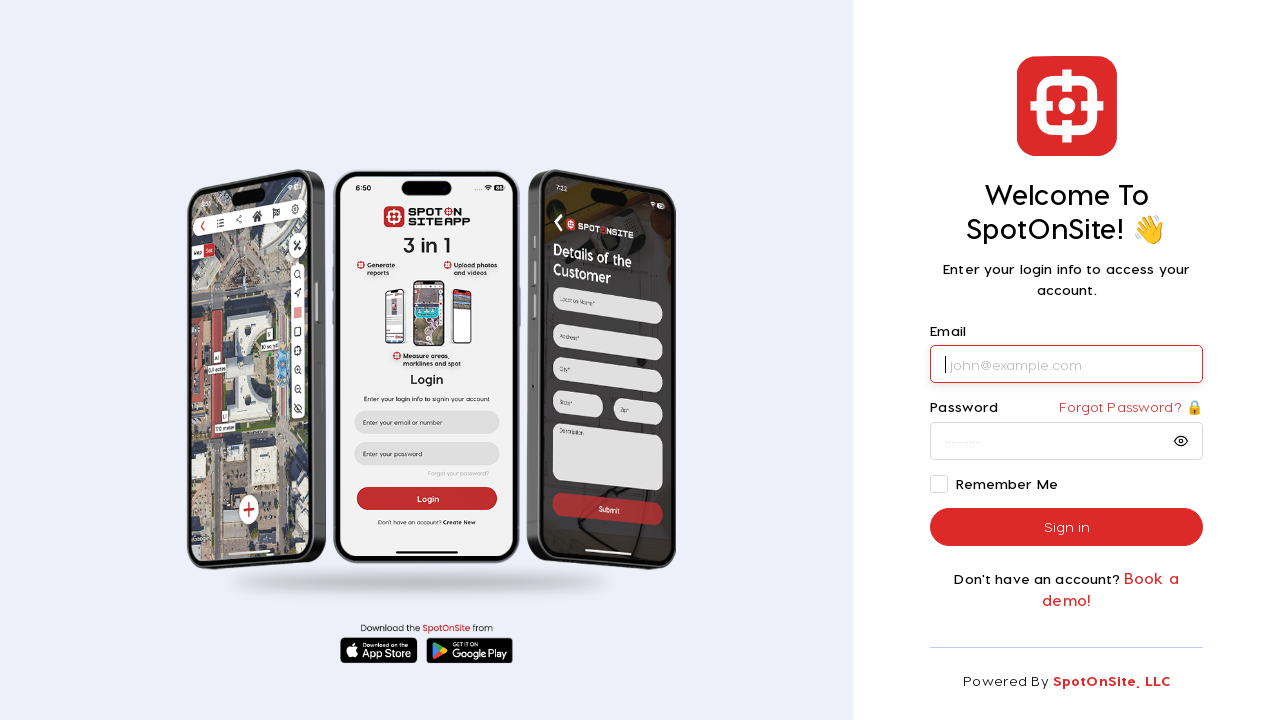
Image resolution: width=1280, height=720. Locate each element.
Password (964, 406)
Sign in (1067, 526)
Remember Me (1007, 483)
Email (948, 330)
